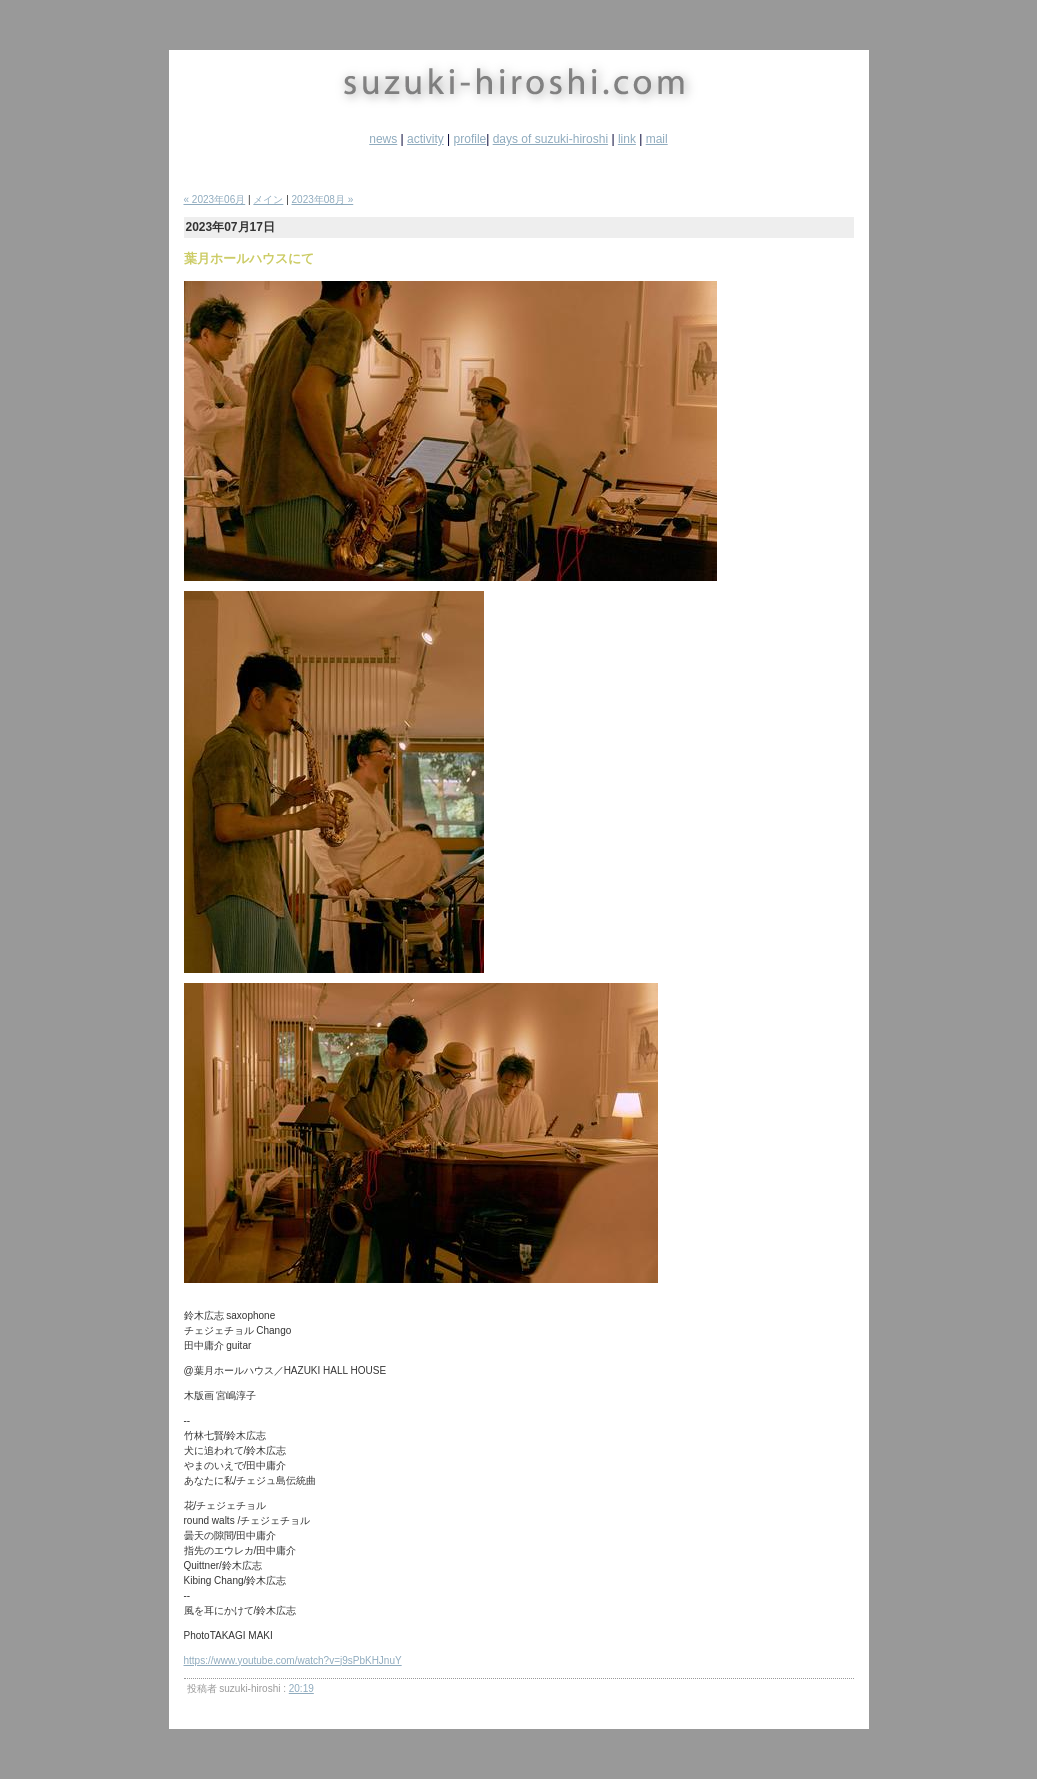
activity (425, 139)
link (627, 139)
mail (657, 139)
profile (470, 139)
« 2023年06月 (215, 199)
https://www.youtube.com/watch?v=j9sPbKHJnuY (293, 1660)
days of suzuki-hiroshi (550, 139)
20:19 (301, 1688)
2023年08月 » (323, 199)
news (383, 139)
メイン (268, 199)
